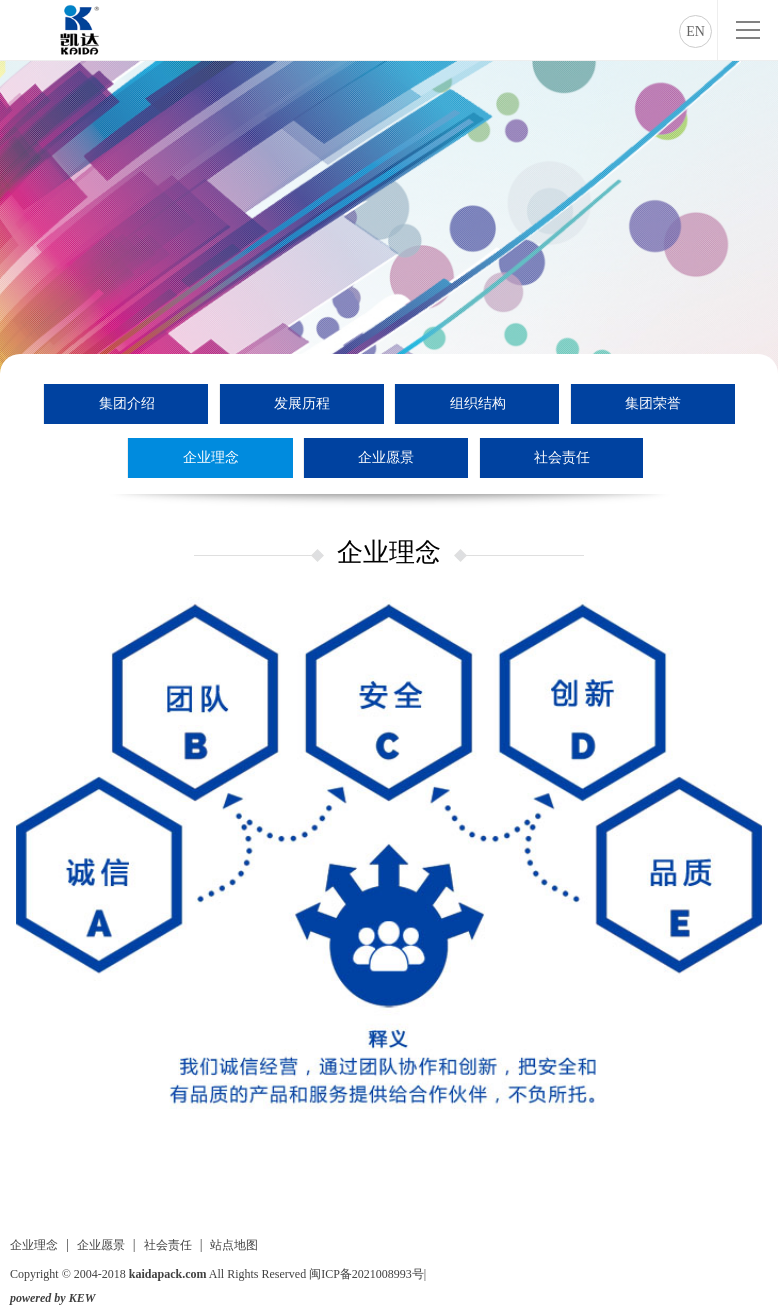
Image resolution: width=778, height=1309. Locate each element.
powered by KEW (52, 1298)
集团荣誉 (653, 403)
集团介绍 (127, 403)
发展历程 (302, 403)
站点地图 (234, 1245)
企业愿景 (386, 457)
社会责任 (562, 457)
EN (695, 31)
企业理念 (211, 457)
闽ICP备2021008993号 (366, 1274)
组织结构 (478, 403)
